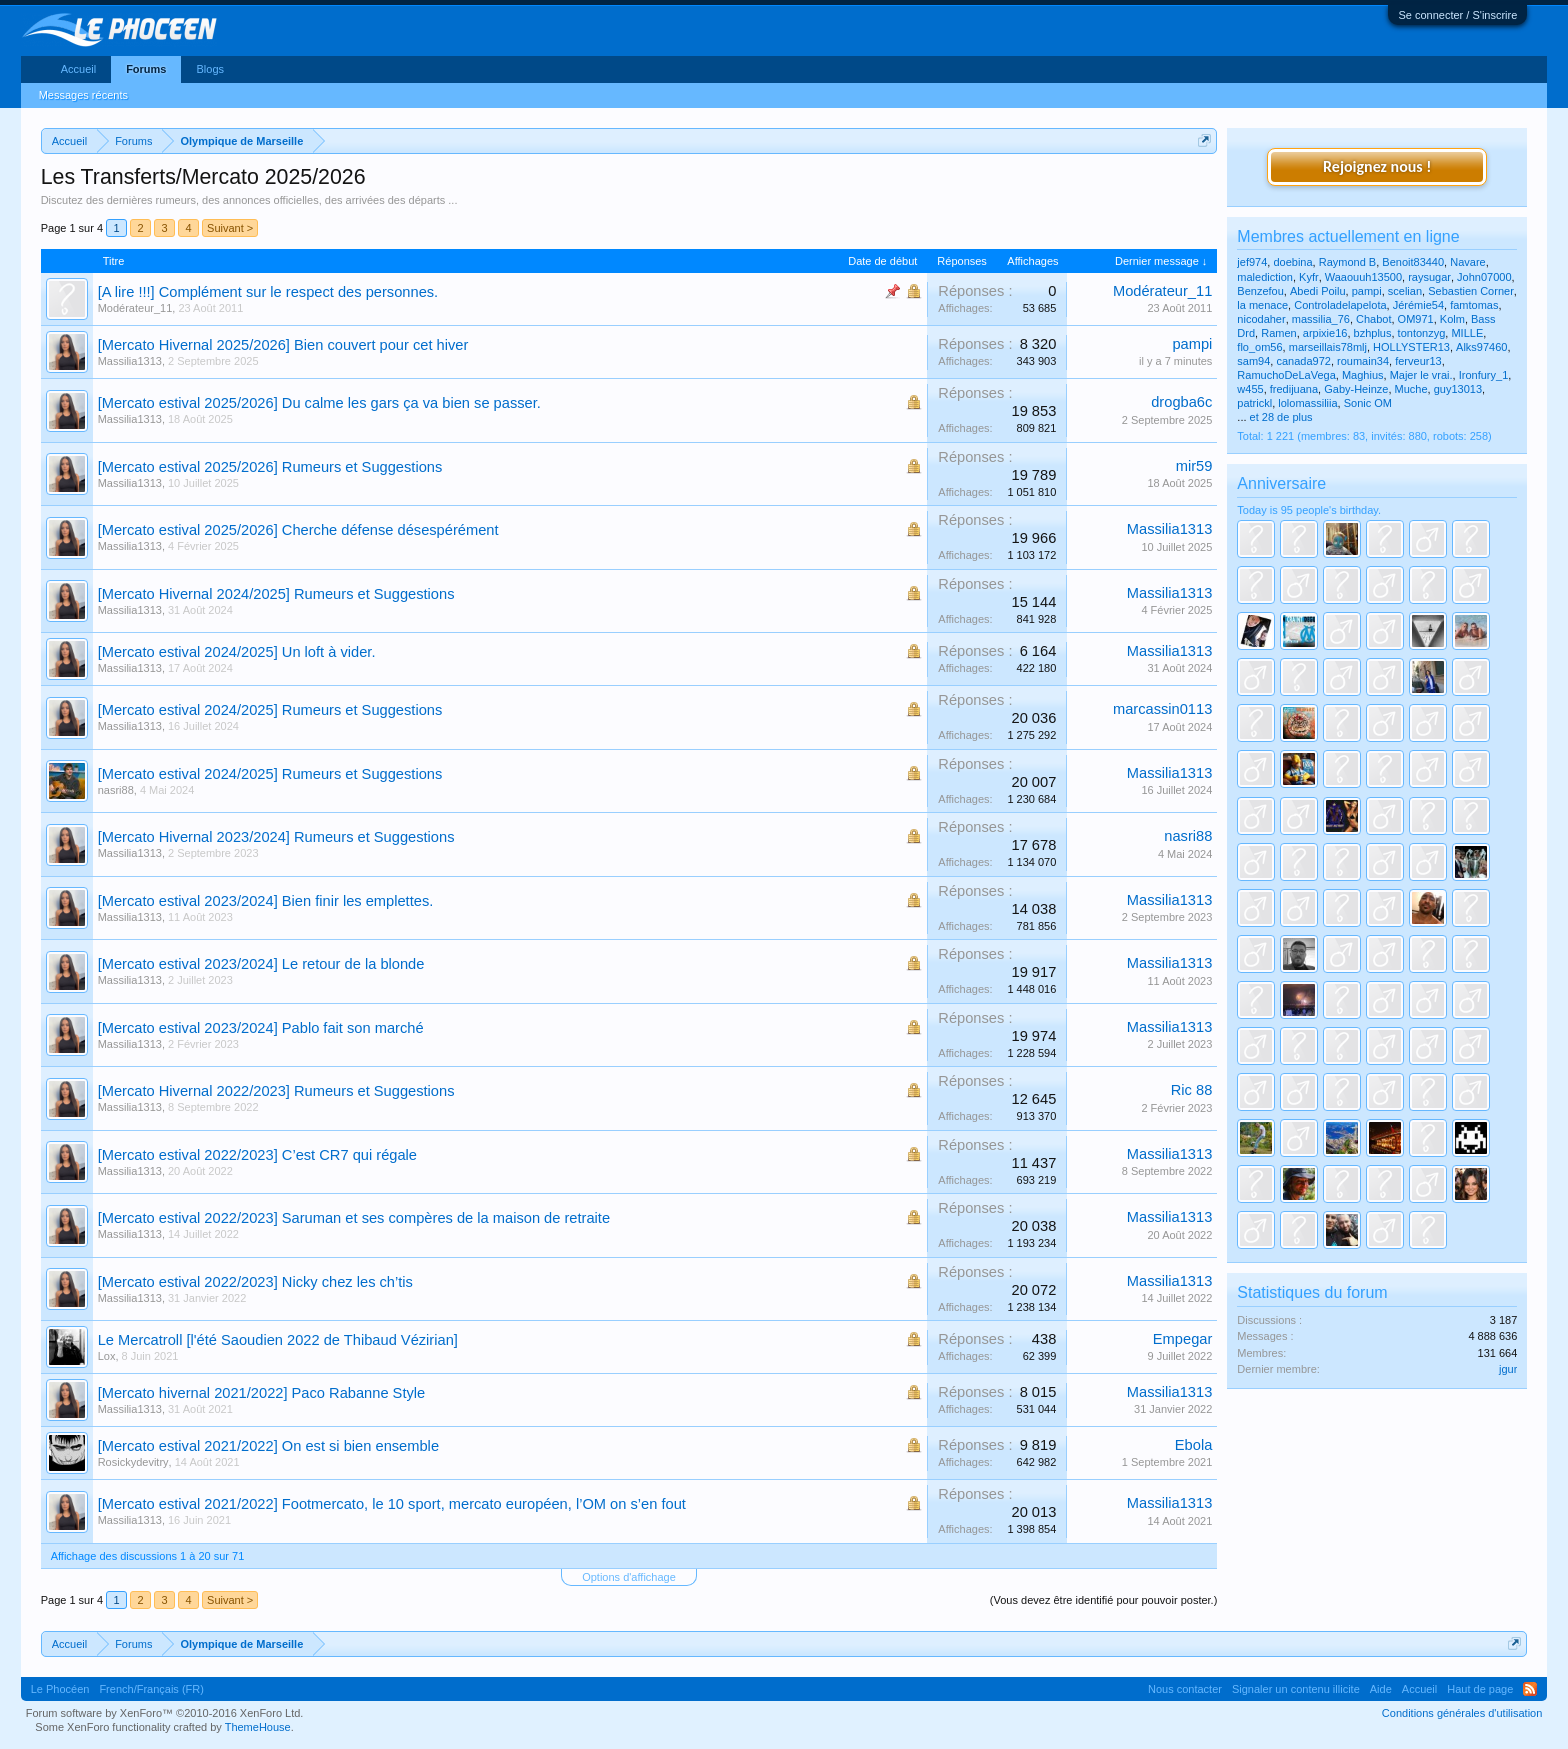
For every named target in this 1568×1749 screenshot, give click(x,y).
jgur (1508, 1369)
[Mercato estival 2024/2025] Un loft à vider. (237, 652)
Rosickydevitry (133, 1462)
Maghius (1363, 375)
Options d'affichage (629, 1577)
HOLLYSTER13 (1411, 347)
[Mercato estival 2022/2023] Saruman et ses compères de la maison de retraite (354, 1218)
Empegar (1182, 1339)
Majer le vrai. (1421, 375)
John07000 (1484, 277)
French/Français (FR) (151, 1689)
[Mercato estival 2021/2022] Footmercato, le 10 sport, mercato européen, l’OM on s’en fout (392, 1504)
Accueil (78, 69)
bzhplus (1373, 333)
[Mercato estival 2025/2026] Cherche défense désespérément (298, 530)
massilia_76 (1321, 319)
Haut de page (1480, 1689)
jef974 (1252, 262)
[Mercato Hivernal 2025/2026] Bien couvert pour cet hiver (283, 345)
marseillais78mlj (1328, 347)
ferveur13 (1418, 361)
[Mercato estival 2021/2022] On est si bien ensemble (268, 1446)
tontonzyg (1422, 333)
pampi (1192, 344)
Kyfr (1309, 277)
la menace (1262, 305)
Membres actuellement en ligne (1348, 236)
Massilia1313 (130, 361)
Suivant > (230, 228)
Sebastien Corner (1471, 291)
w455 (1250, 389)
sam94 (1253, 361)
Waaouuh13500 (1363, 277)
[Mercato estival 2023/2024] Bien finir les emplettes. (266, 901)
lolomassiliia (1307, 403)
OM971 (1416, 319)
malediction (1265, 277)
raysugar (1429, 277)
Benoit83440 (1413, 262)
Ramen (1278, 333)
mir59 (1194, 466)
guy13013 (1458, 389)
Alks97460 (1481, 347)
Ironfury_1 (1484, 375)
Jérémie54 (1418, 305)
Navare (1467, 262)
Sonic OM (1368, 403)
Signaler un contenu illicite (1296, 1689)
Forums (146, 69)
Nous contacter (1185, 1689)
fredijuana (1294, 389)
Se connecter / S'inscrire (1457, 15)
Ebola (1194, 1445)
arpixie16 (1325, 333)
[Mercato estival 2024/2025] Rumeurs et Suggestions (270, 710)
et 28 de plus (1281, 417)
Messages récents (83, 95)
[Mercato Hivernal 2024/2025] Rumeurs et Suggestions (276, 594)
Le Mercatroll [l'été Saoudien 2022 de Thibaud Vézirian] (278, 1340)
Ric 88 (1192, 1090)
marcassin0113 (1162, 709)
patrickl (1254, 403)
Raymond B (1347, 262)
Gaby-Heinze (1356, 389)
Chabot (1373, 319)
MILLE (1467, 333)
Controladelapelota (1340, 305)
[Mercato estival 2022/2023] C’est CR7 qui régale (257, 1155)
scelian (1405, 291)
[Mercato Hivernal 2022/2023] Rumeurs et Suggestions (276, 1091)
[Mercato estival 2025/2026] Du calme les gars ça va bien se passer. (319, 403)
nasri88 (116, 790)
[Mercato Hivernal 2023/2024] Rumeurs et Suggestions (276, 837)
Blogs (210, 69)
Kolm (1452, 319)
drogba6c (1181, 402)
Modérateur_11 (135, 308)
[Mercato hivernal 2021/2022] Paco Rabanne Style (262, 1393)
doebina (1292, 262)
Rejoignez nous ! (1377, 166)
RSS (1530, 1689)
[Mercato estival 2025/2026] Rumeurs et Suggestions (270, 467)
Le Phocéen (60, 1689)
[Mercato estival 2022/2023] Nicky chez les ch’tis (255, 1282)
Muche (1411, 389)
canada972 (1303, 361)
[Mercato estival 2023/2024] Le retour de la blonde (261, 964)
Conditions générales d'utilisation (1462, 1713)
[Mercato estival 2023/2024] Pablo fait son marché (261, 1028)
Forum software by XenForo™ (165, 1713)
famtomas (1474, 305)
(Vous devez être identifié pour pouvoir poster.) (1103, 1600)
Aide (1381, 1689)
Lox (107, 1356)
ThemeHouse (258, 1727)
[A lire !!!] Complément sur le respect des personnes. (268, 292)
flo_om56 (1259, 347)
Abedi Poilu (1318, 291)
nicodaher (1261, 319)
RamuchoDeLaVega (1286, 375)
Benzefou (1260, 291)
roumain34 (1363, 361)
